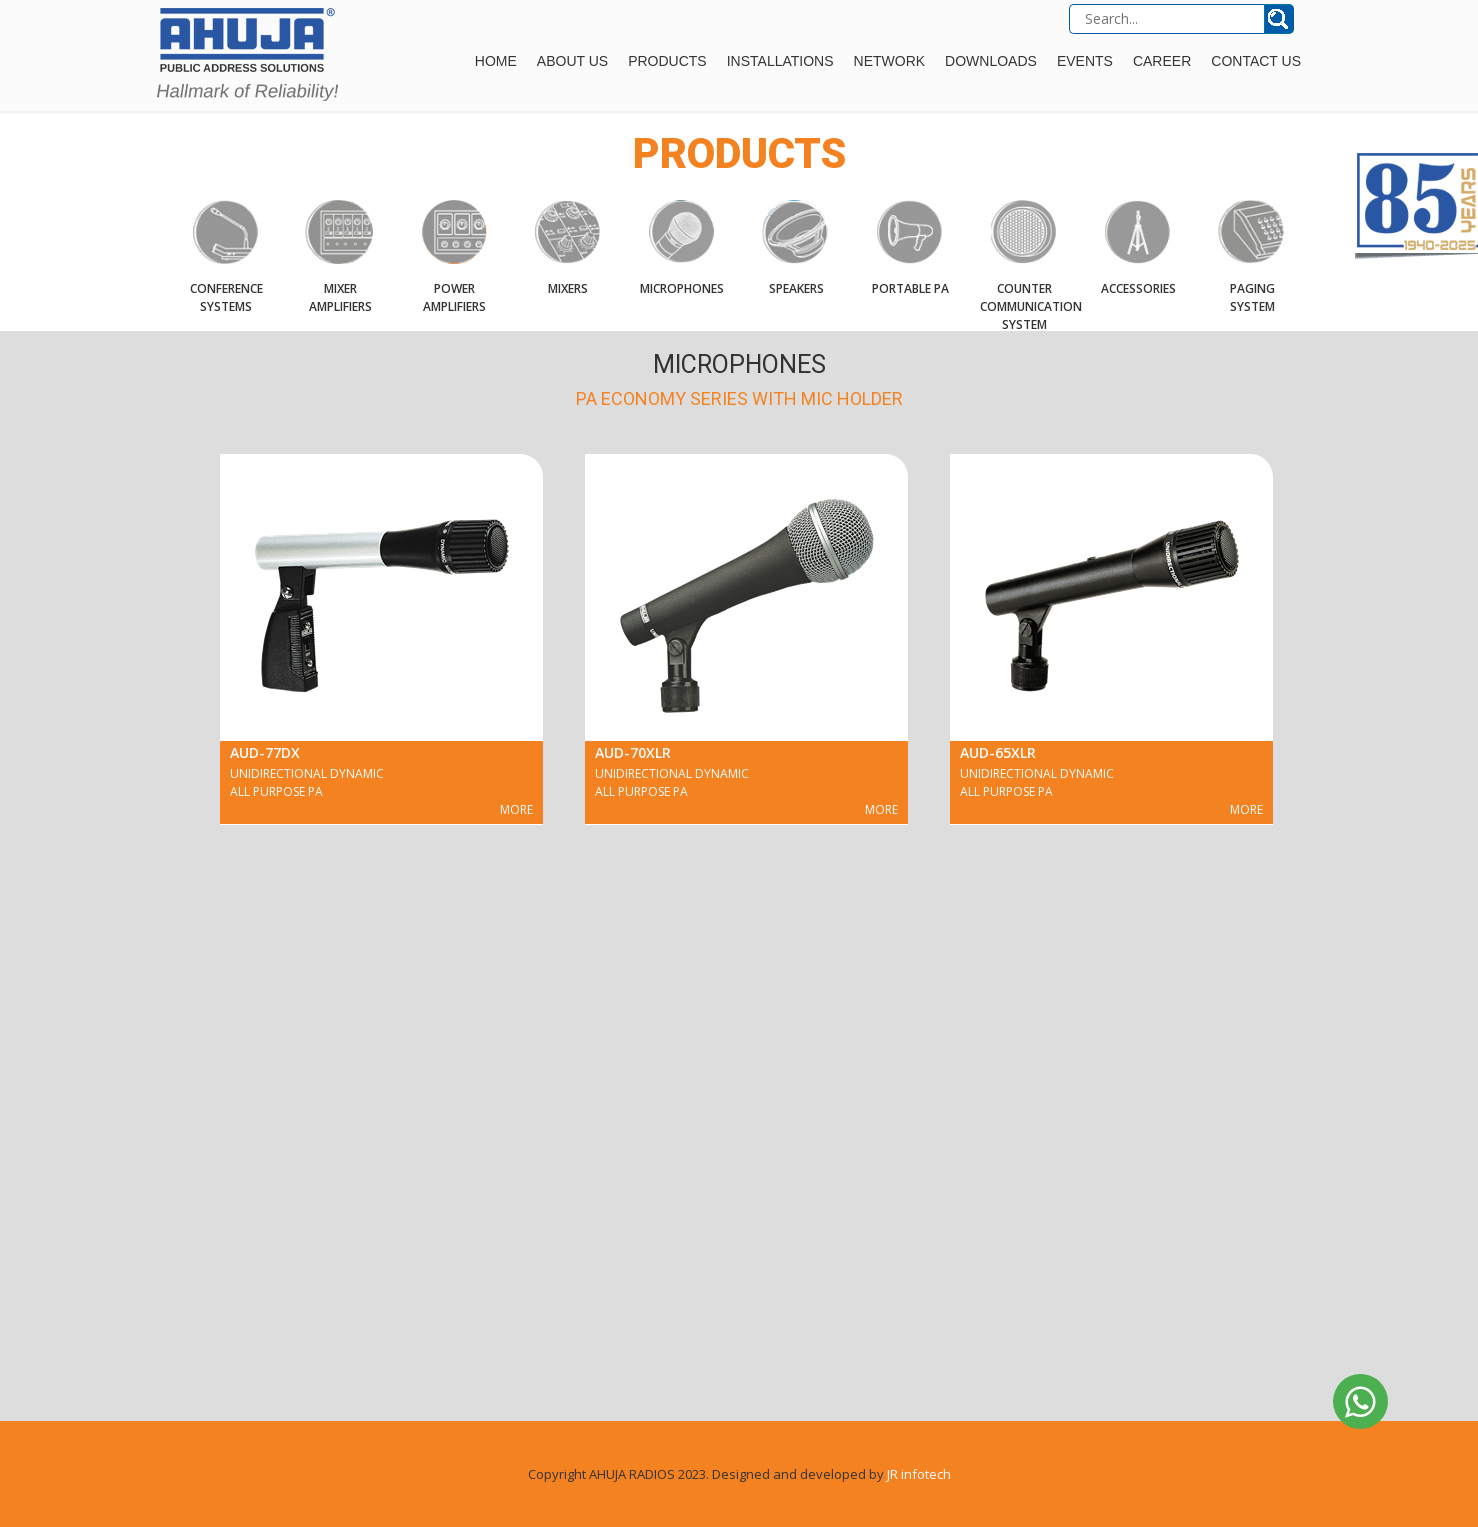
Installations (780, 61)
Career (1162, 61)
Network (890, 61)
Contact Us (1256, 61)
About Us (572, 61)
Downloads (991, 61)
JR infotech (919, 1474)
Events (1085, 61)
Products (667, 61)
